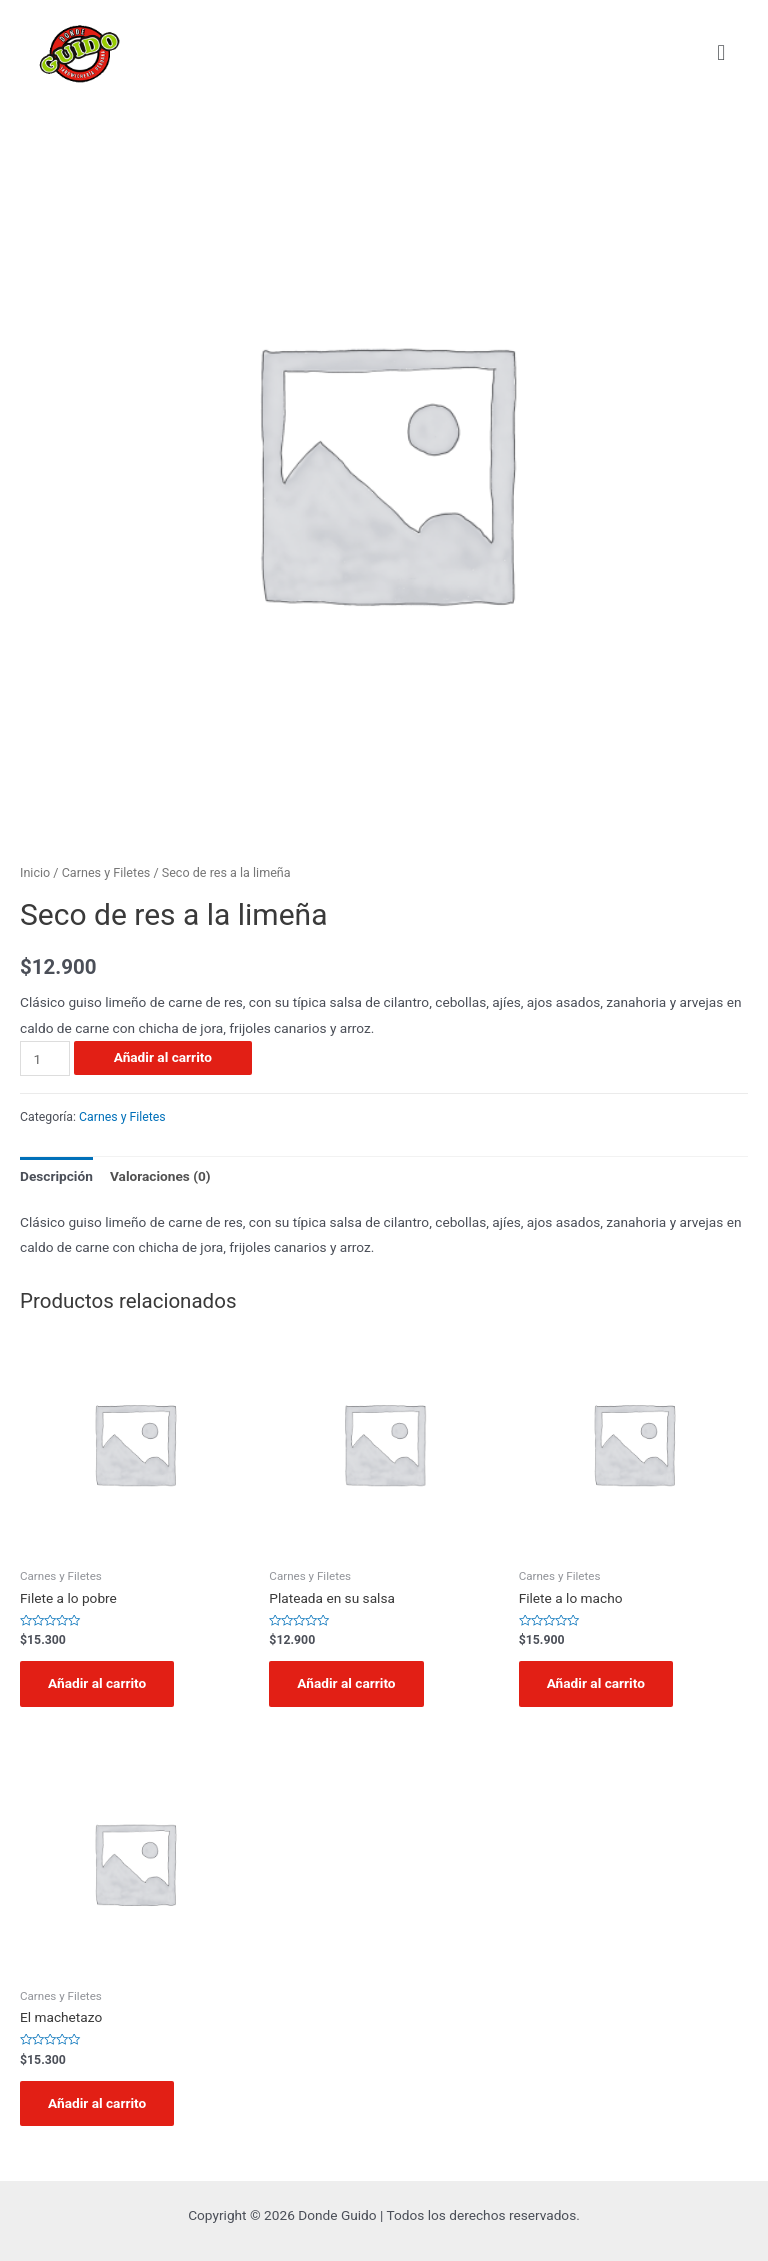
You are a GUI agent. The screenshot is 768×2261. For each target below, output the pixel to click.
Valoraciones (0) (160, 1176)
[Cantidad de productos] (45, 1058)
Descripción (56, 1176)
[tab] (56, 1176)
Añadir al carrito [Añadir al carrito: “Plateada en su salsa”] (346, 1683)
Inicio (35, 872)
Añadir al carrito (163, 1057)
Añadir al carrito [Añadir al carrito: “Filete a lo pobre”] (97, 1683)
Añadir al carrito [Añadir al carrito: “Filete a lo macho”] (596, 1683)
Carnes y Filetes (106, 872)
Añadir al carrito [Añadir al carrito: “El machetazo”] (97, 2103)
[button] (721, 52)
